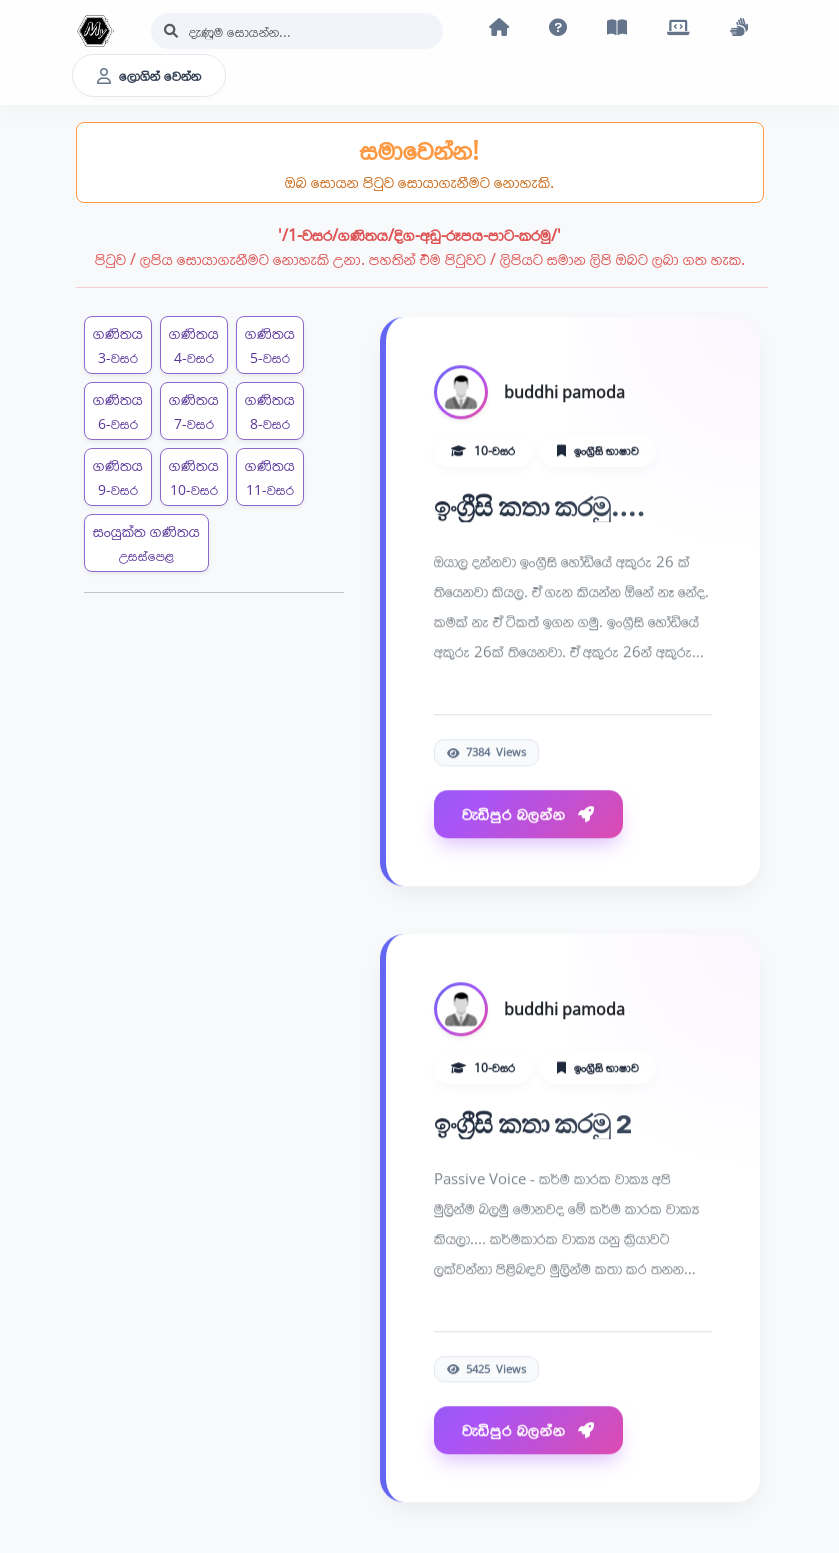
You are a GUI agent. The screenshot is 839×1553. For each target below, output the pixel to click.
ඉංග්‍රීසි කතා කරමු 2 (533, 1124)
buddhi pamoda (564, 393)
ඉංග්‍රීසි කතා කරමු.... (540, 507)
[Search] (297, 31)
